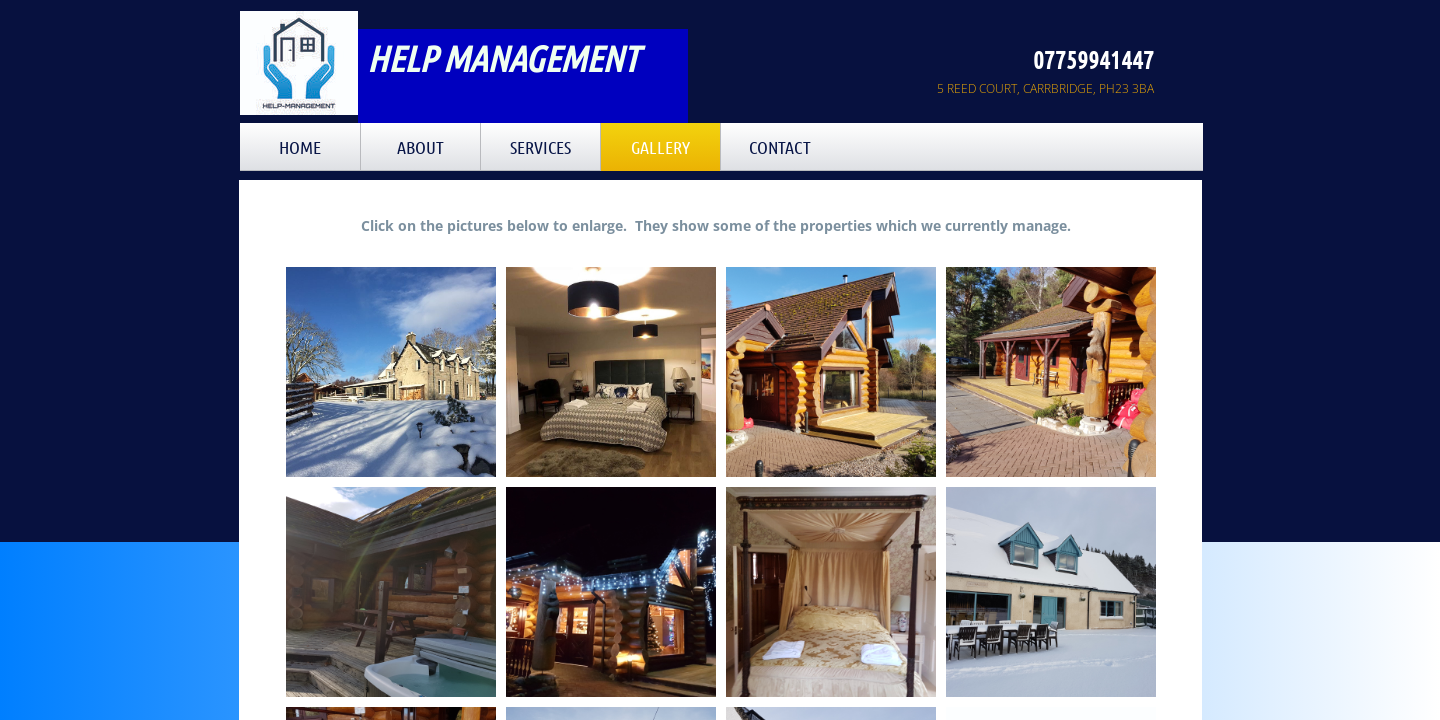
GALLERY (660, 147)
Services (540, 147)
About (420, 147)
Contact (780, 147)
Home (300, 147)
